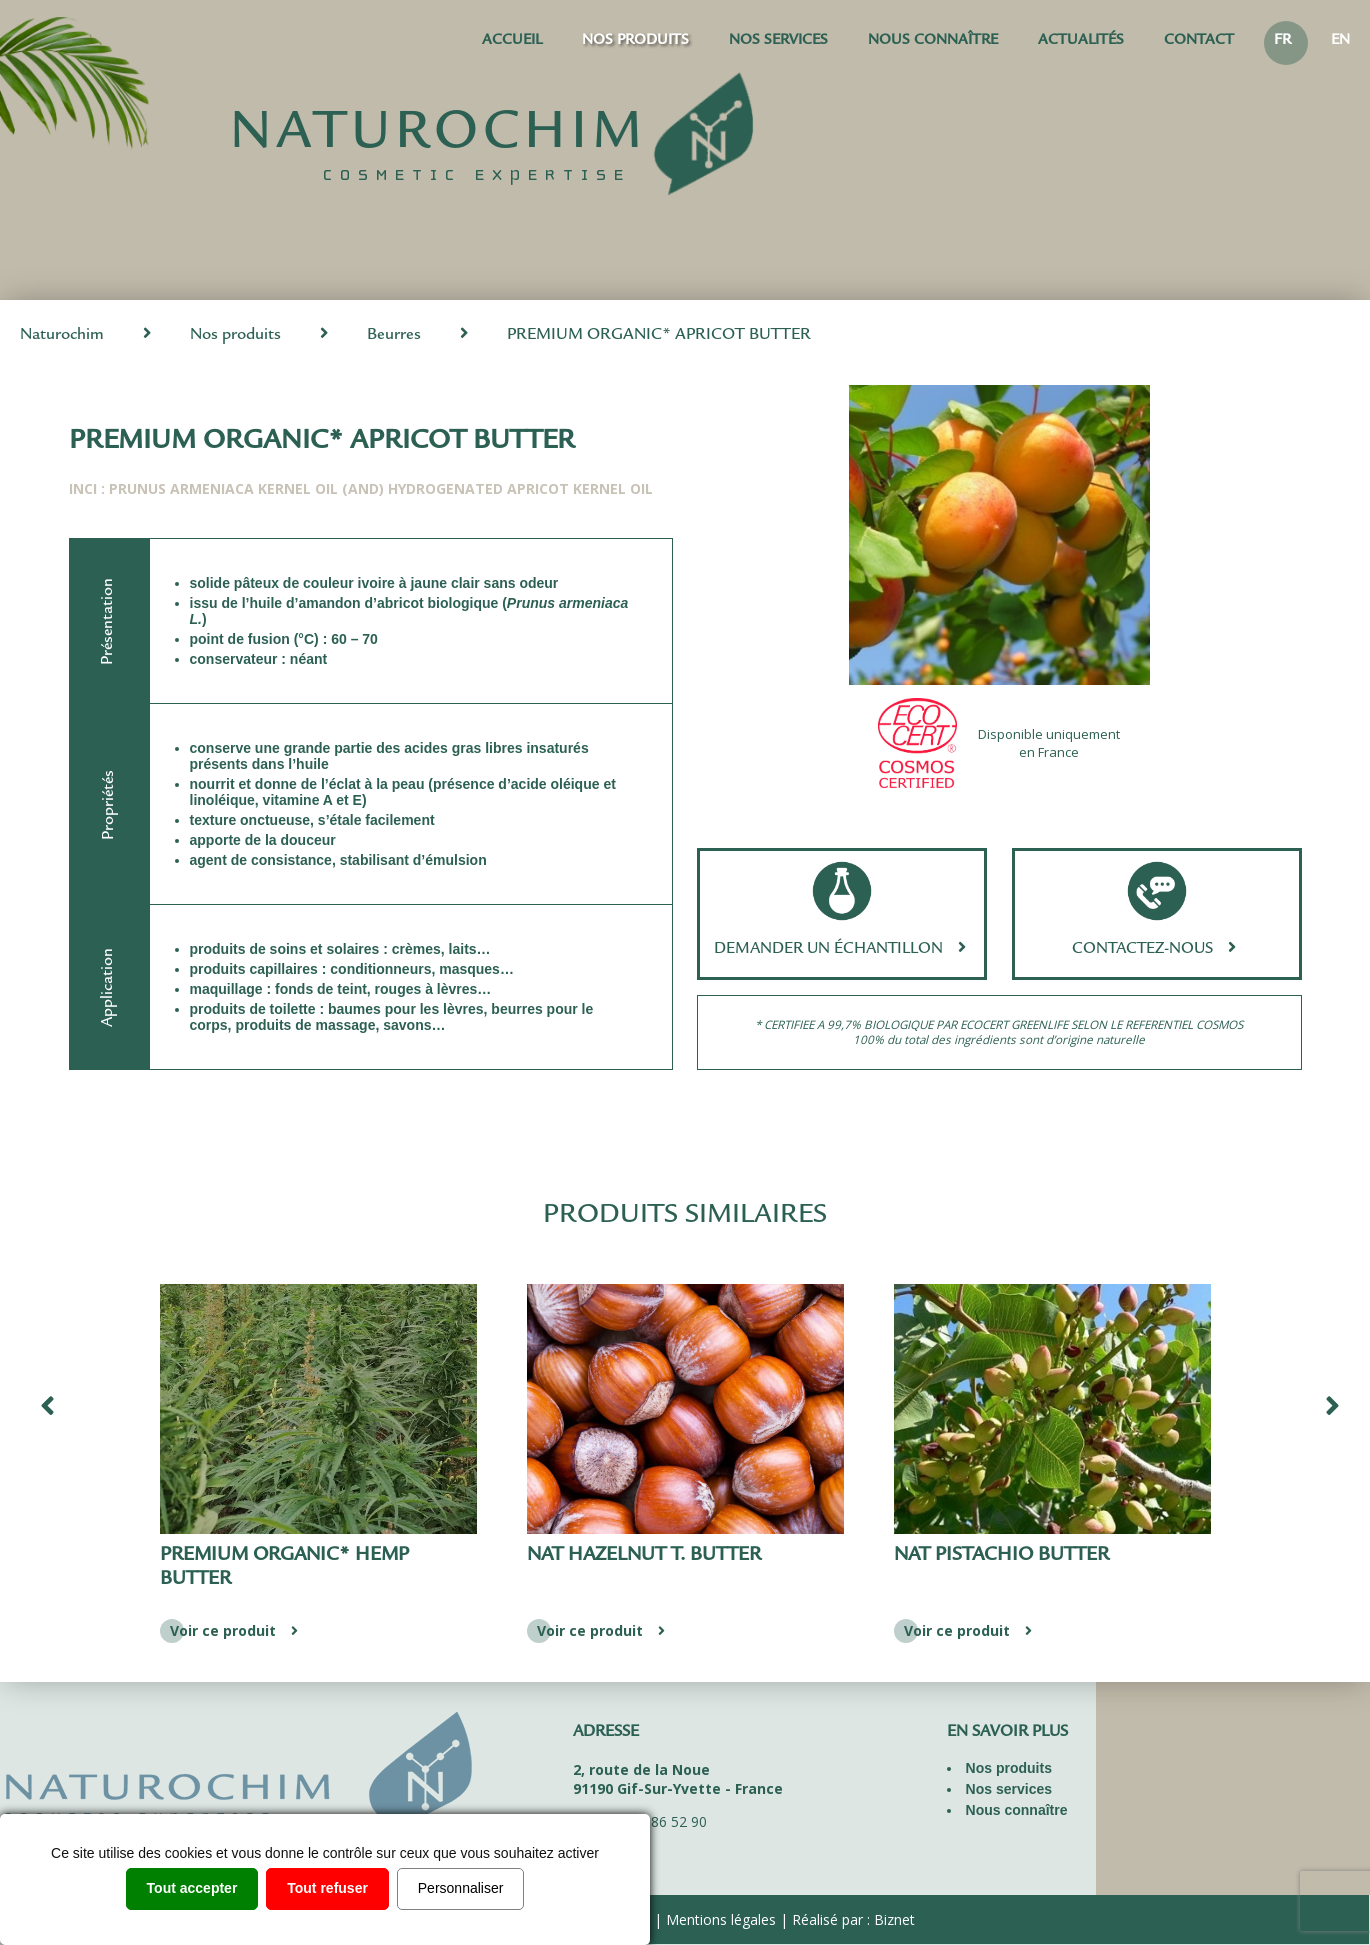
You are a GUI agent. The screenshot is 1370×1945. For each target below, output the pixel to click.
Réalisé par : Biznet (853, 1919)
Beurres (394, 335)
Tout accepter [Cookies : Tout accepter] (192, 1888)
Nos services (778, 41)
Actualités (1081, 41)
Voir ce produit (236, 1630)
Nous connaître (933, 41)
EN (1340, 41)
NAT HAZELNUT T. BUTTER (1011, 1556)
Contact (1199, 41)
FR (1282, 41)
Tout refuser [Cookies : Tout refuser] (327, 1888)
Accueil (512, 41)
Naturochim (62, 335)
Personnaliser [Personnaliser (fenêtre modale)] (461, 1888)
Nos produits (635, 41)
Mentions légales (721, 1919)
